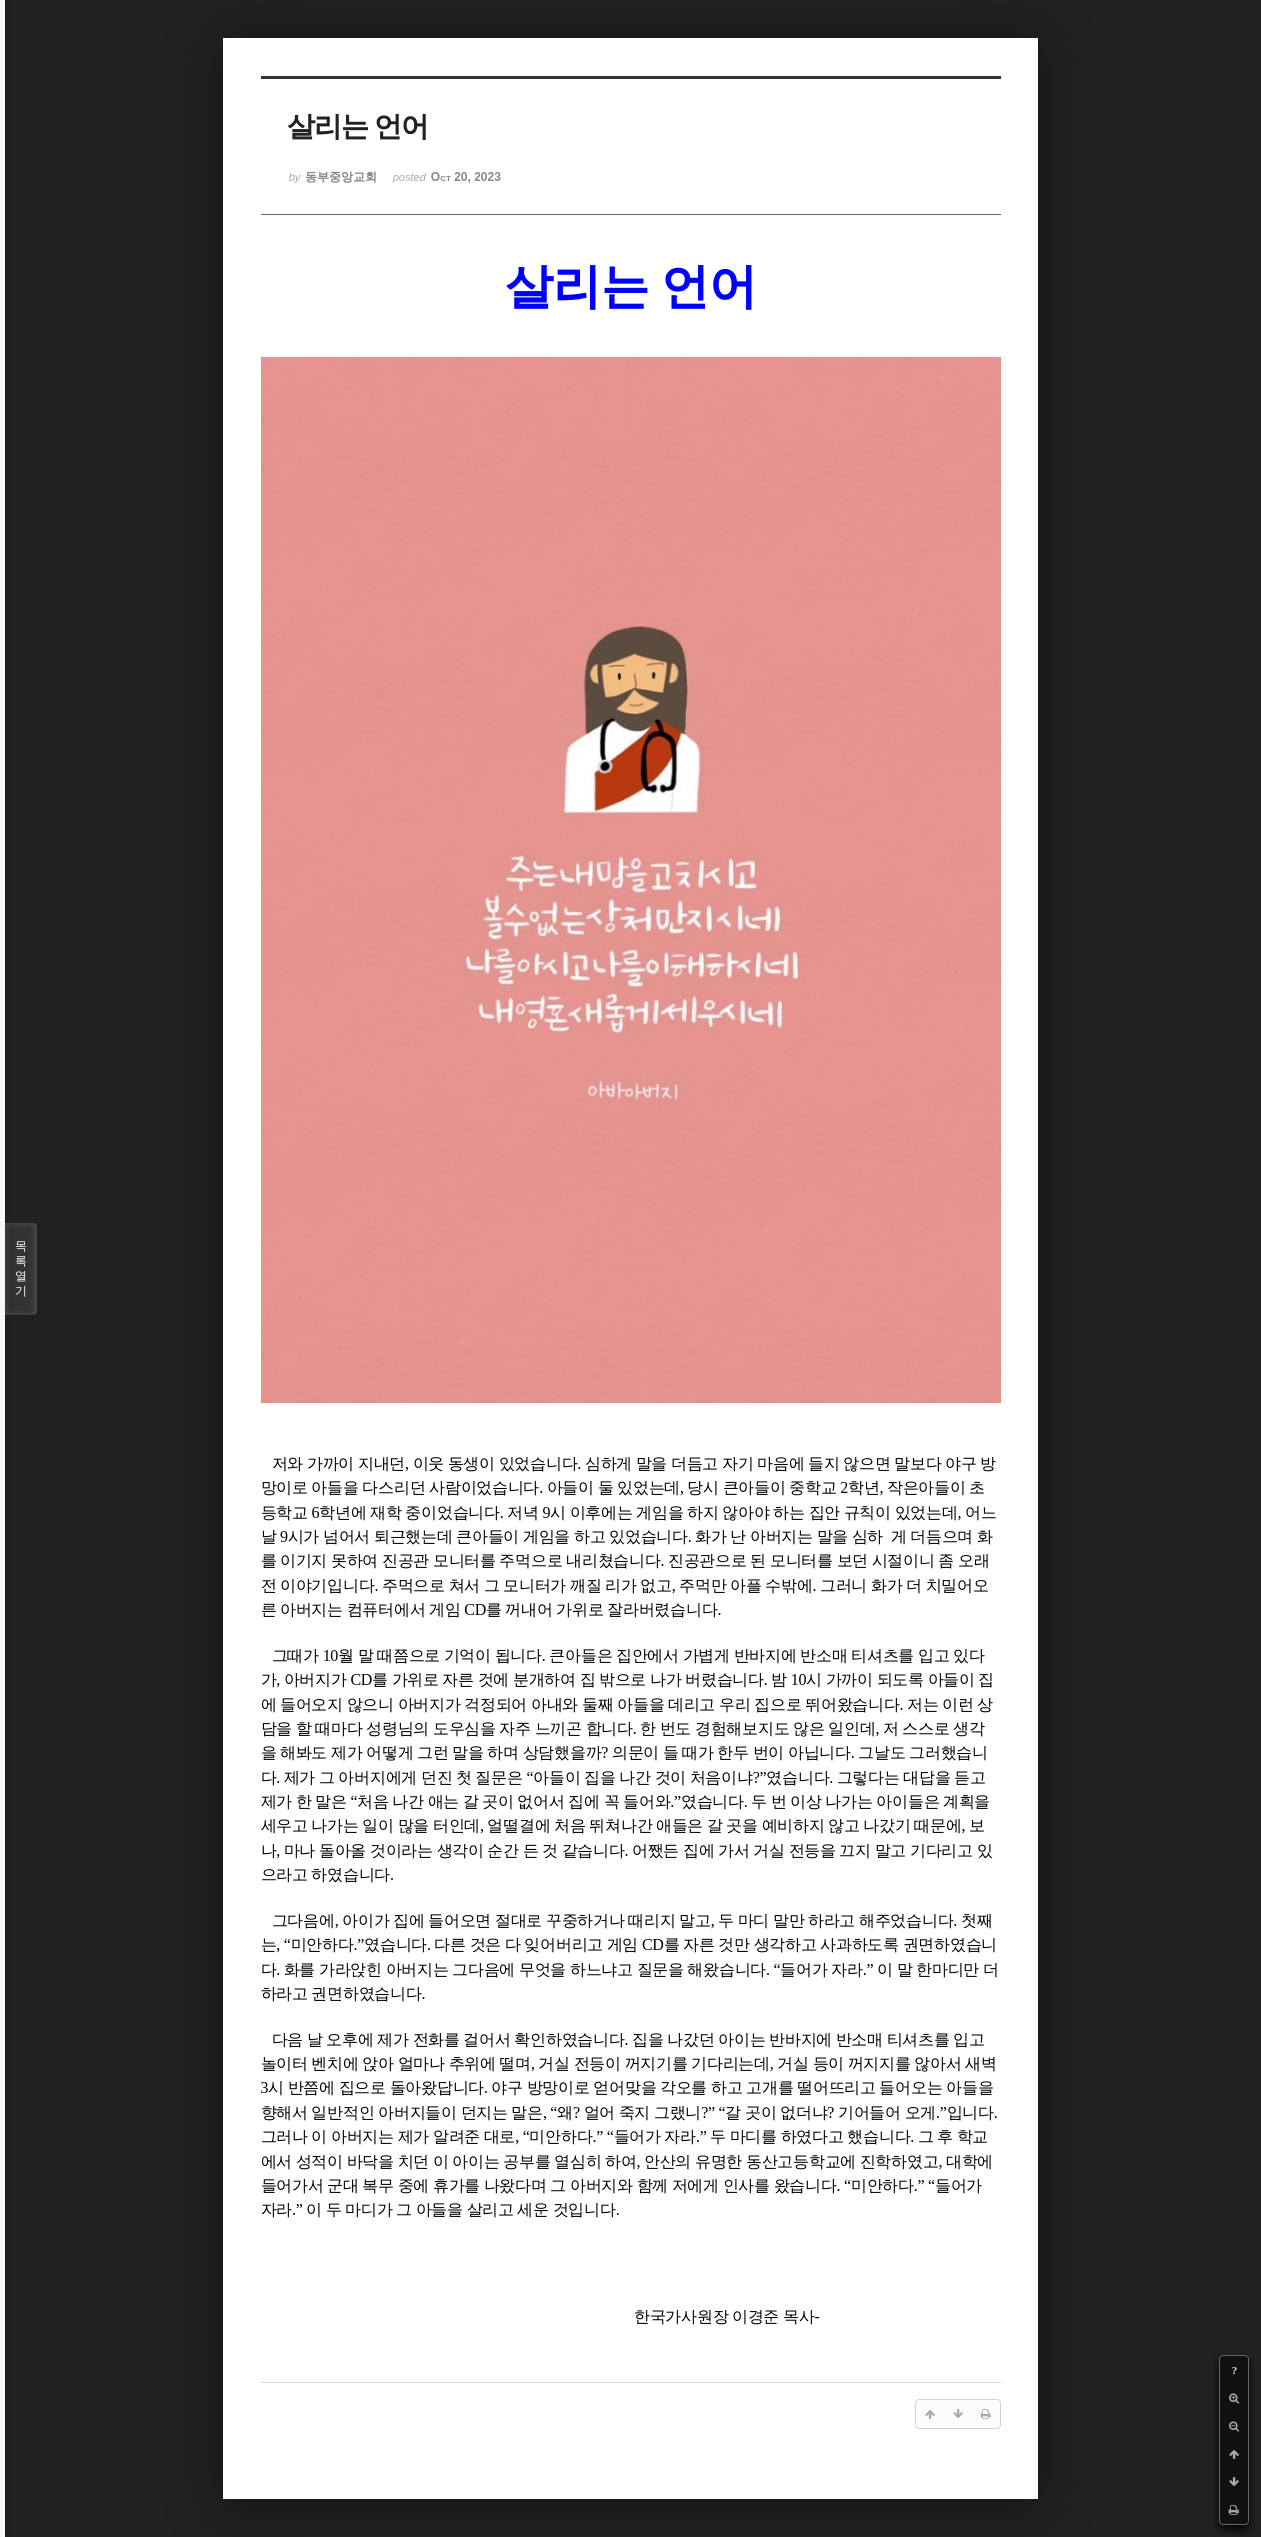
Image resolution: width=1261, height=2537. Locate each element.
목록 (21, 1269)
